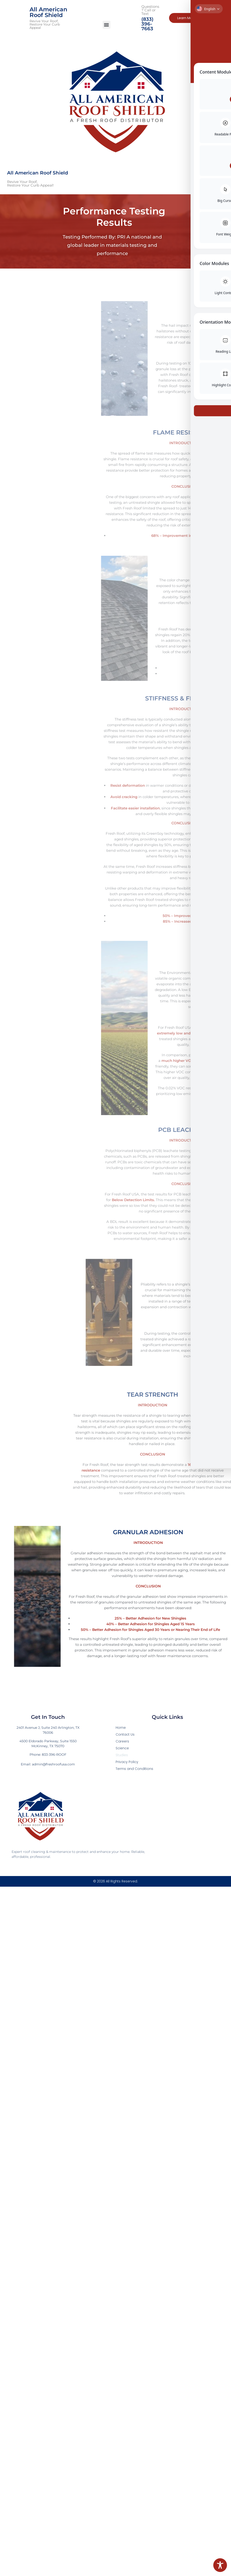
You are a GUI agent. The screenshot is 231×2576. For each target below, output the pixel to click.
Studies (122, 1755)
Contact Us (125, 1734)
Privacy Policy (127, 1761)
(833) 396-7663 (147, 23)
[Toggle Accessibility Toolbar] (220, 2565)
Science (122, 1748)
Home (121, 1727)
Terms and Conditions (134, 1768)
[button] (106, 25)
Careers (122, 1741)
